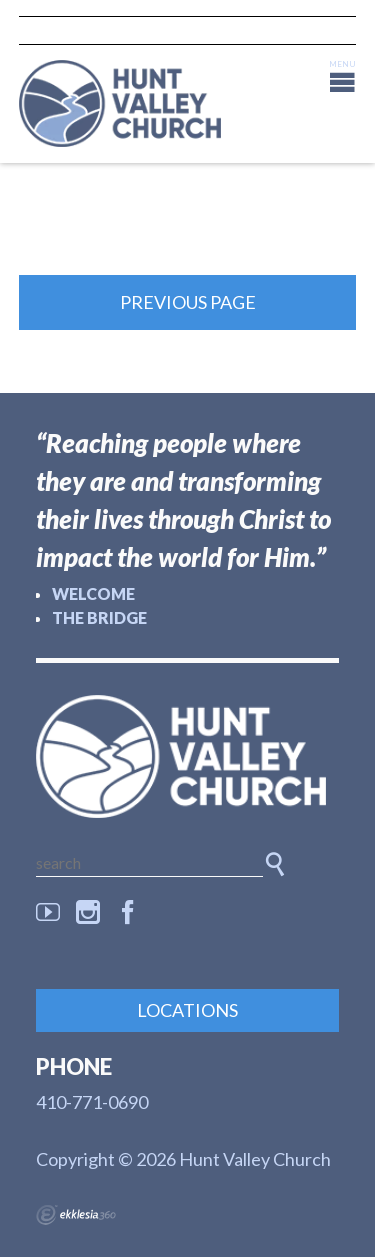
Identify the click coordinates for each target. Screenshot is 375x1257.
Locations (187, 1010)
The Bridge (99, 617)
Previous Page (188, 302)
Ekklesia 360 (76, 1215)
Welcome (93, 593)
